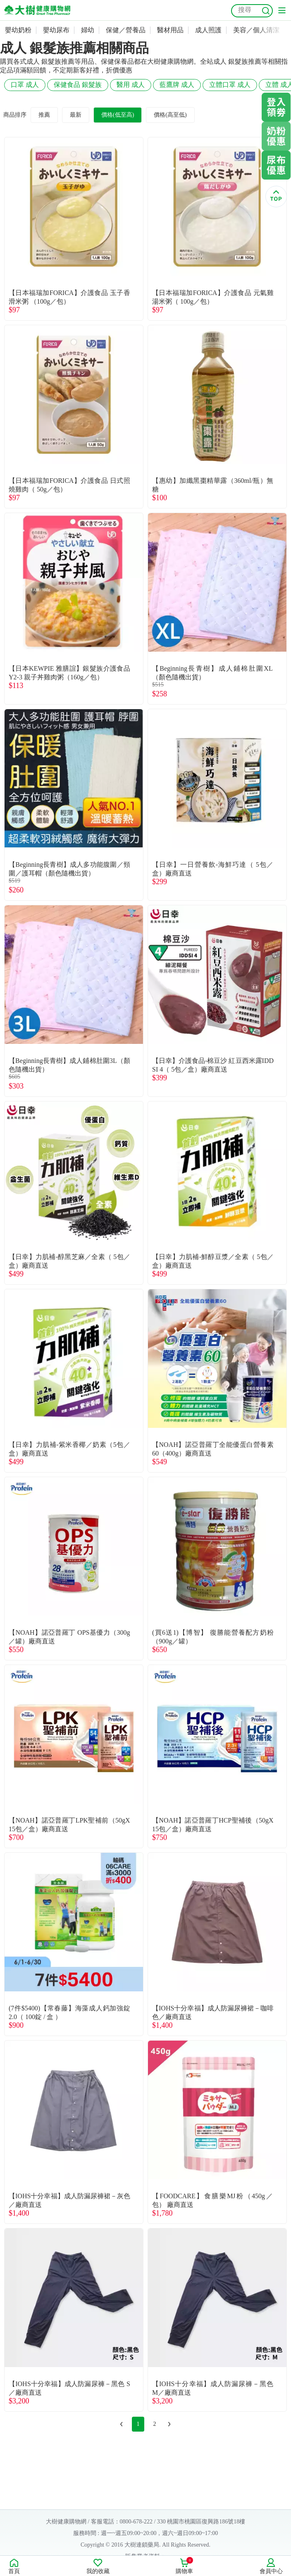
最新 (75, 115)
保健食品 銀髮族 (78, 84)
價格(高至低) (170, 115)
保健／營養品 (126, 30)
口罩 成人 (25, 84)
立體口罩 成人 (229, 84)
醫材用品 (170, 30)
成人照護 (208, 30)
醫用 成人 (131, 84)
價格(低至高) (117, 115)
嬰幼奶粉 (18, 30)
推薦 (44, 115)
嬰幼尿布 (56, 30)
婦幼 (87, 30)
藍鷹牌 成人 (177, 84)
